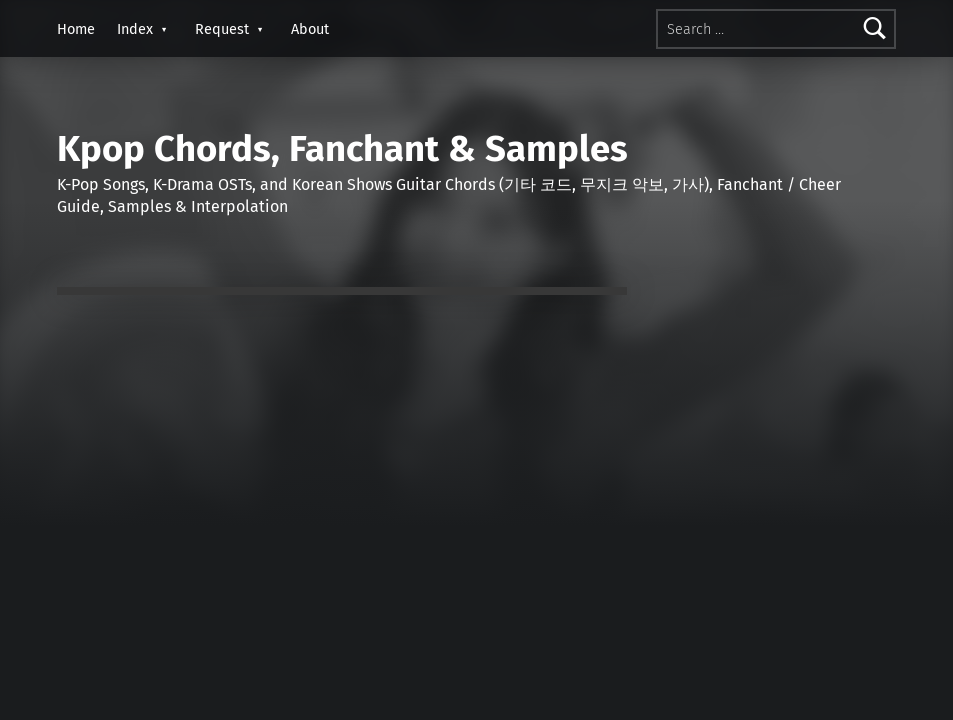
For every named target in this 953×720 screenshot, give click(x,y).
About (310, 29)
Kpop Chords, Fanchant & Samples (342, 149)
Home (76, 29)
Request (222, 29)
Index (135, 29)
